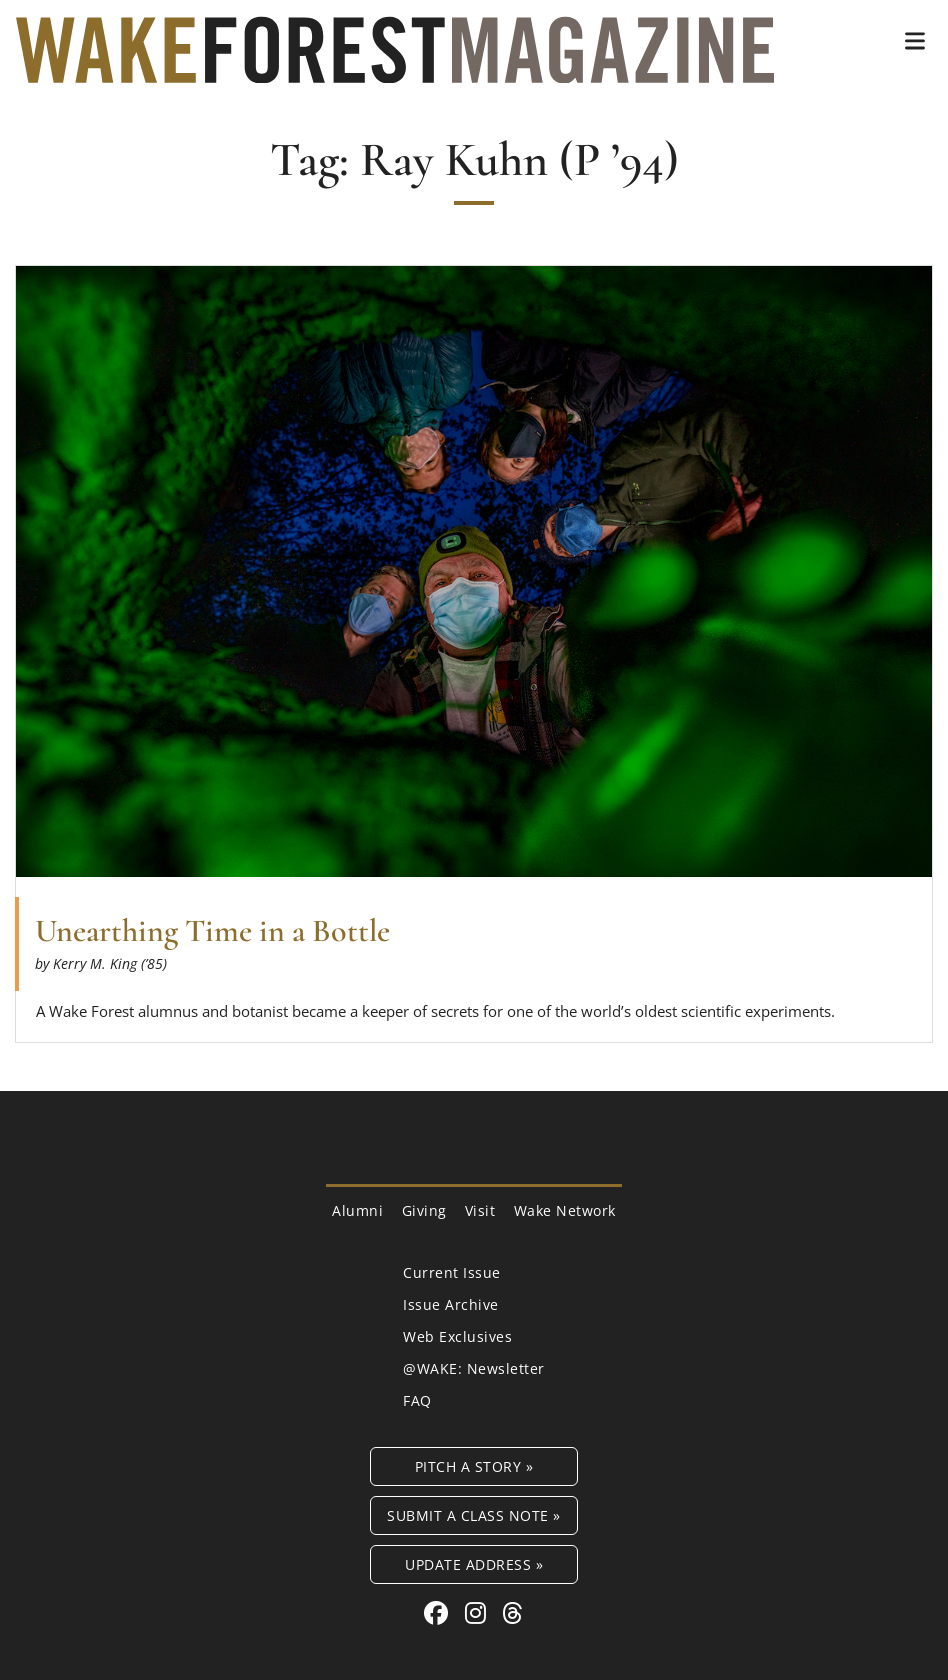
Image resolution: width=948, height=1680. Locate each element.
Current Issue (452, 1272)
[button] (915, 41)
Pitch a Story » (474, 1466)
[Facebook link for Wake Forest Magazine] (439, 1612)
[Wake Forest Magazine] (395, 68)
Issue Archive (451, 1304)
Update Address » (474, 1564)
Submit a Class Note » (474, 1515)
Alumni (357, 1210)
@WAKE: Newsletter (474, 1368)
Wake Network (565, 1210)
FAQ (417, 1400)
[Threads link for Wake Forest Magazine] (513, 1612)
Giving (424, 1210)
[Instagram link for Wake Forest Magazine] (479, 1612)
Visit (480, 1210)
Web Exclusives (457, 1336)
